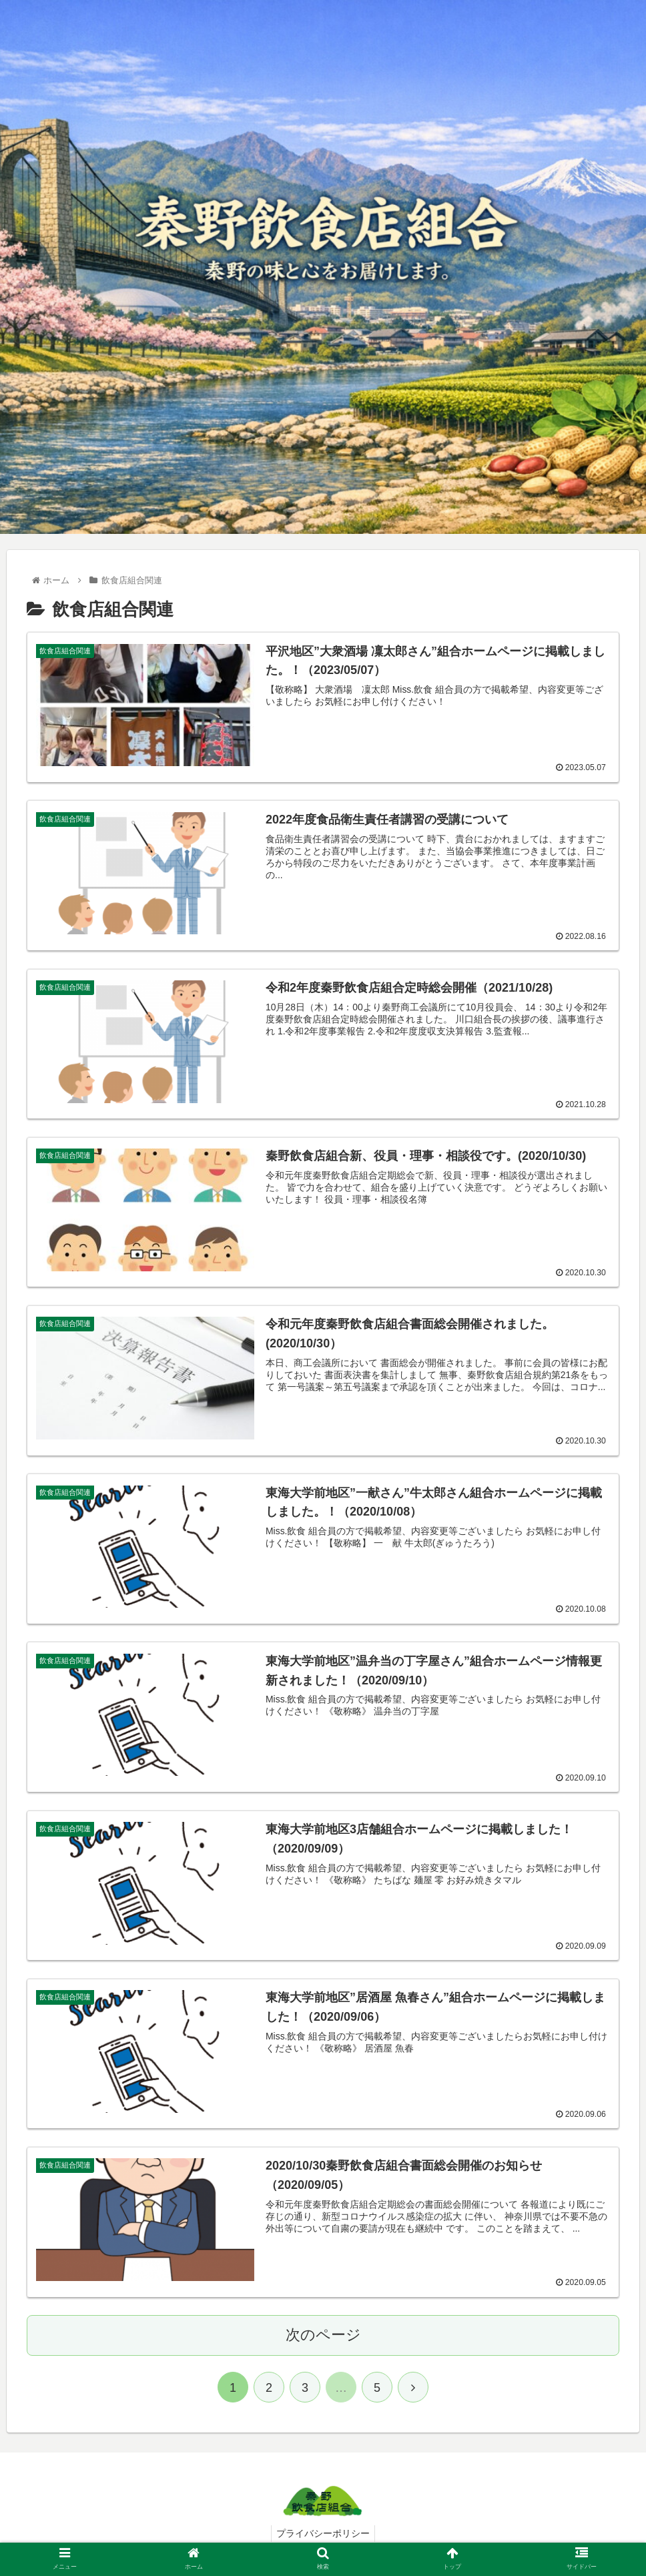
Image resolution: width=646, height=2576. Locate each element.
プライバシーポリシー (323, 2534)
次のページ (323, 2335)
